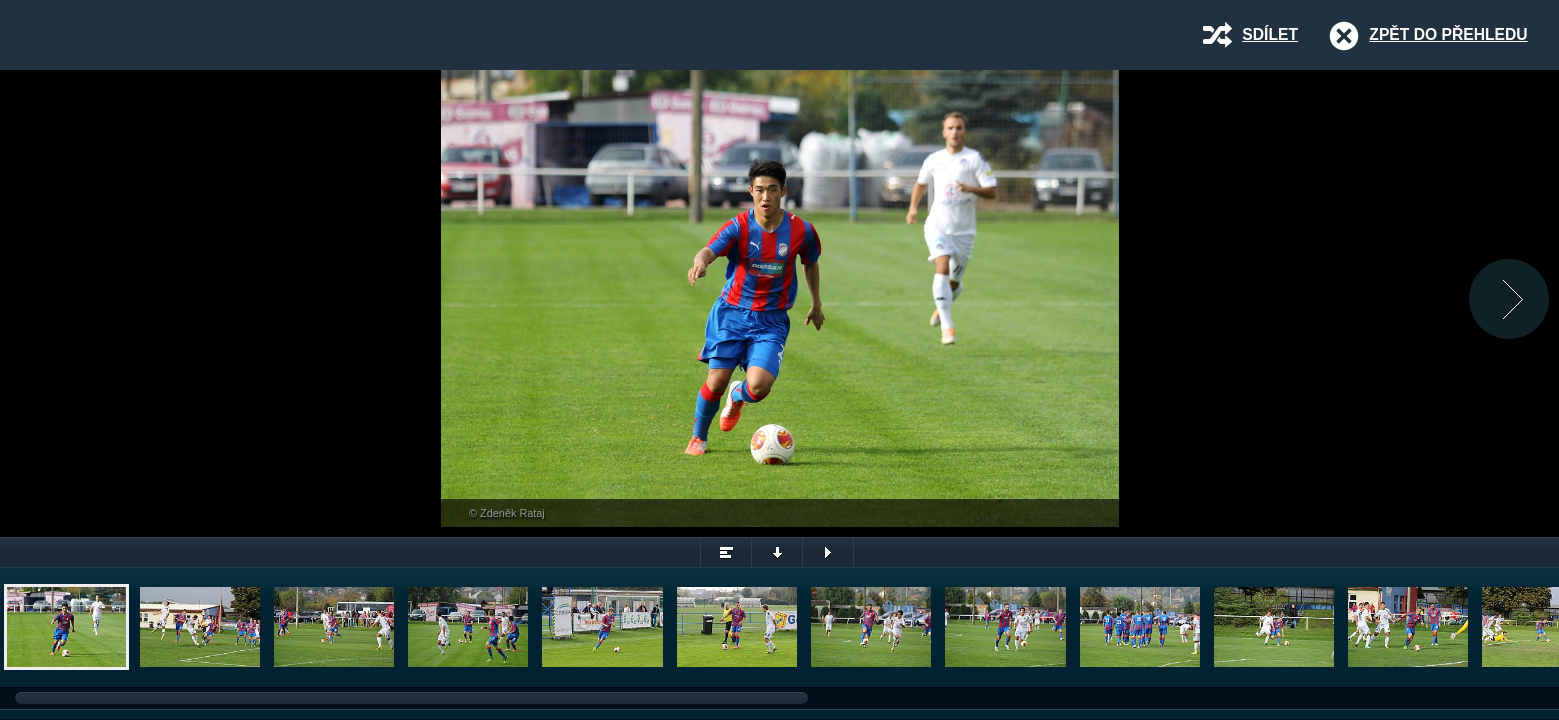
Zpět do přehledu (1448, 34)
